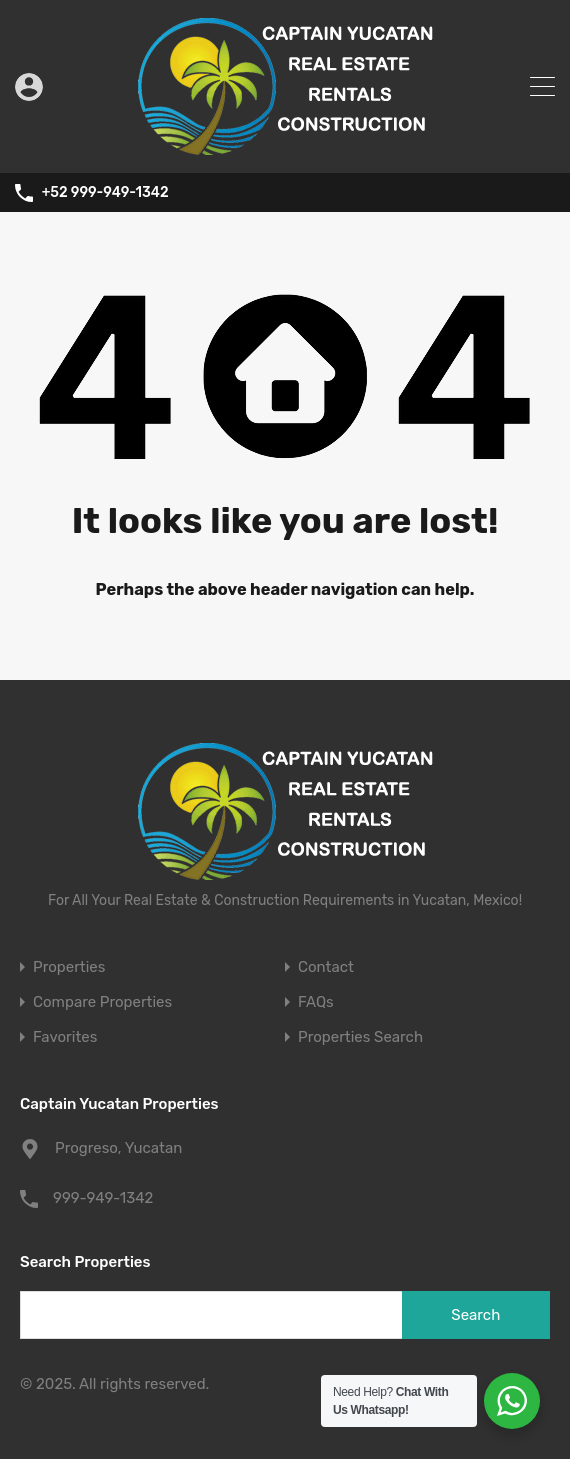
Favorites (65, 1037)
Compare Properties (102, 1002)
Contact (326, 967)
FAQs (316, 1002)
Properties (69, 967)
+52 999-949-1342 (105, 193)
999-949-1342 (103, 1198)
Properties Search (360, 1037)
